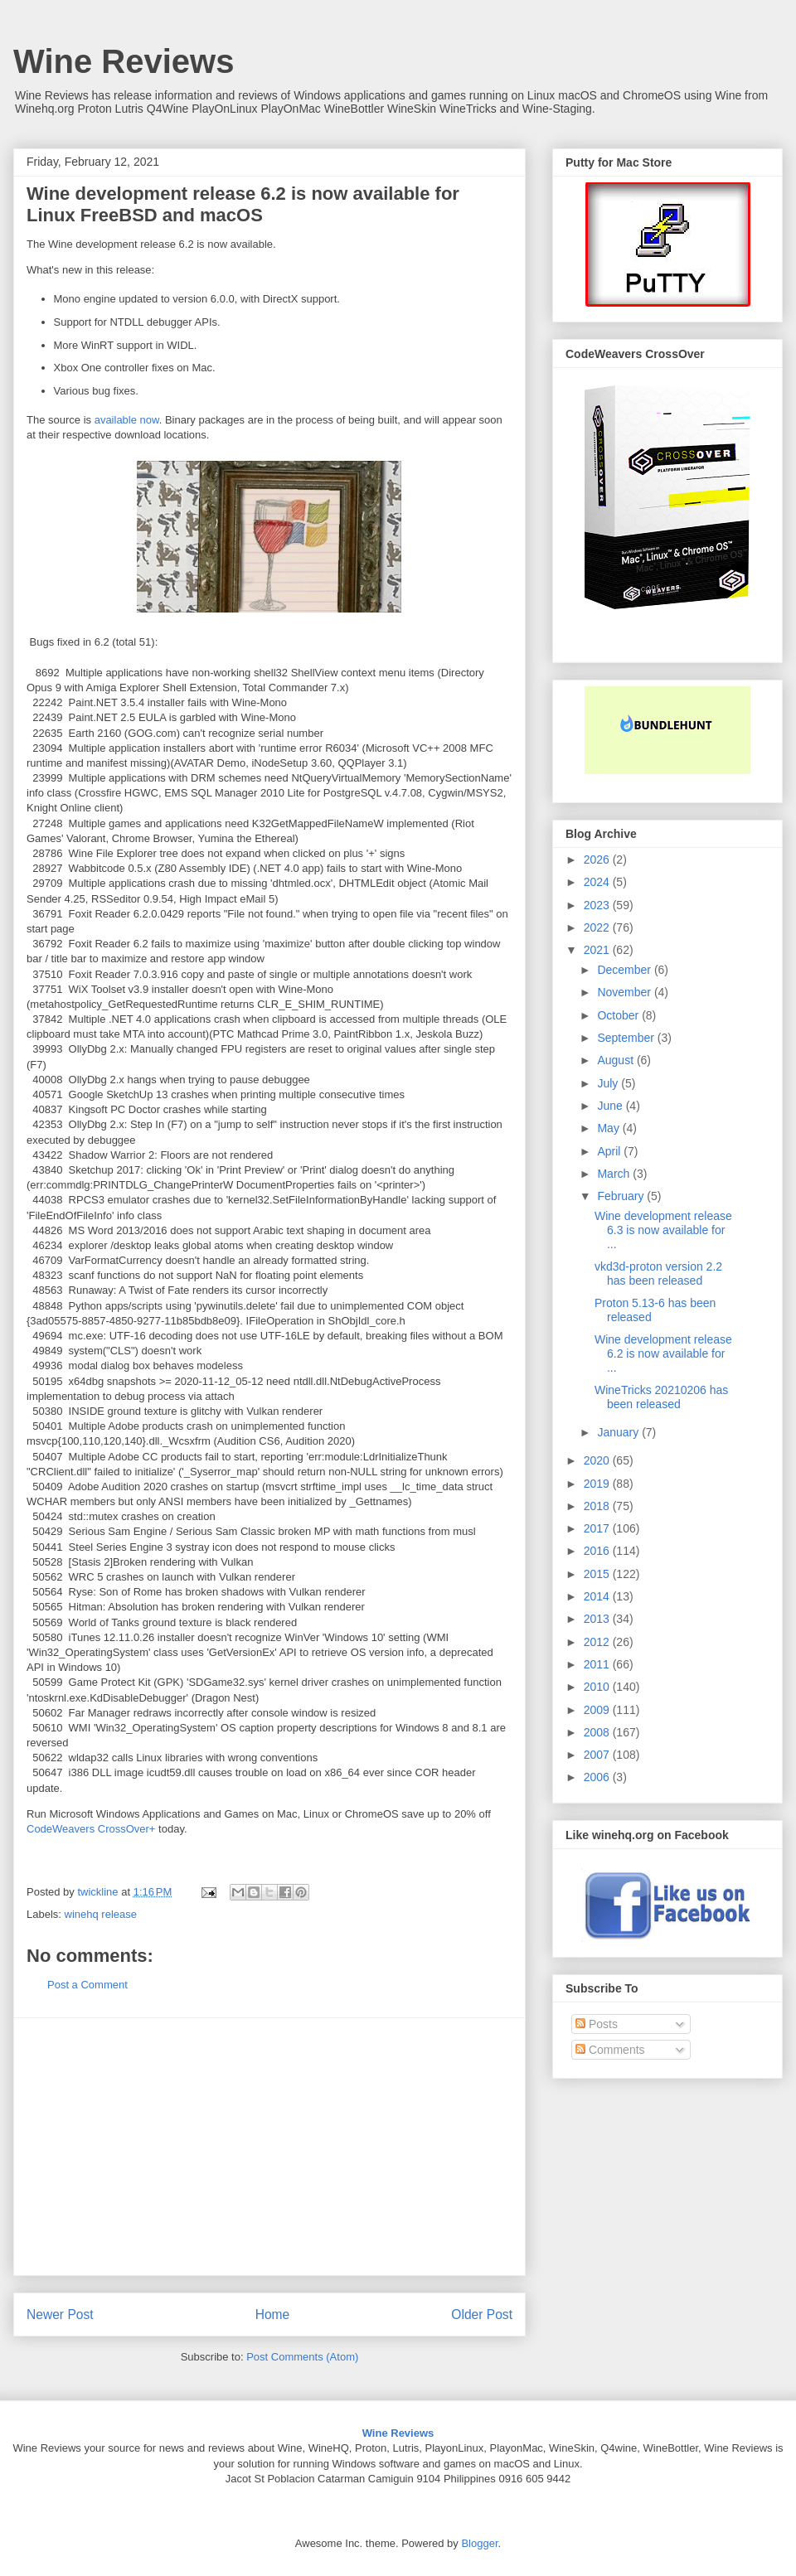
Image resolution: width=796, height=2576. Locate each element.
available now (127, 420)
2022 (598, 927)
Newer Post (60, 2314)
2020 (598, 1460)
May (609, 1128)
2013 (598, 1618)
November (625, 992)
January (619, 1432)
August (616, 1060)
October (619, 1015)
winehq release (101, 1914)
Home (272, 2314)
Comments (610, 2049)
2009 (598, 1710)
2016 (598, 1550)
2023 (598, 905)
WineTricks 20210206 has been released (661, 1397)
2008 (598, 1732)
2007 (598, 1754)
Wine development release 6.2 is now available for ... (663, 1353)
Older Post (481, 2314)
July (609, 1083)
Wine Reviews (123, 61)
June (611, 1105)
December (625, 969)
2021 (598, 949)
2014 (598, 1596)
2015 (598, 1574)
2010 (598, 1686)
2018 (598, 1506)
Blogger (479, 2543)
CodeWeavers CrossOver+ (91, 1829)
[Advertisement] (269, 2147)
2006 (598, 1777)
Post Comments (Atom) (302, 2357)
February (622, 1196)
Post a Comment (87, 1984)
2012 (598, 1642)
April (610, 1151)
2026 (598, 859)
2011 (598, 1664)
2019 (598, 1483)
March (615, 1173)
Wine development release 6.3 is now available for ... (663, 1230)
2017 (598, 1528)
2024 (598, 882)
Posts (596, 2024)
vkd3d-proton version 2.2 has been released (658, 1273)
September (627, 1037)
